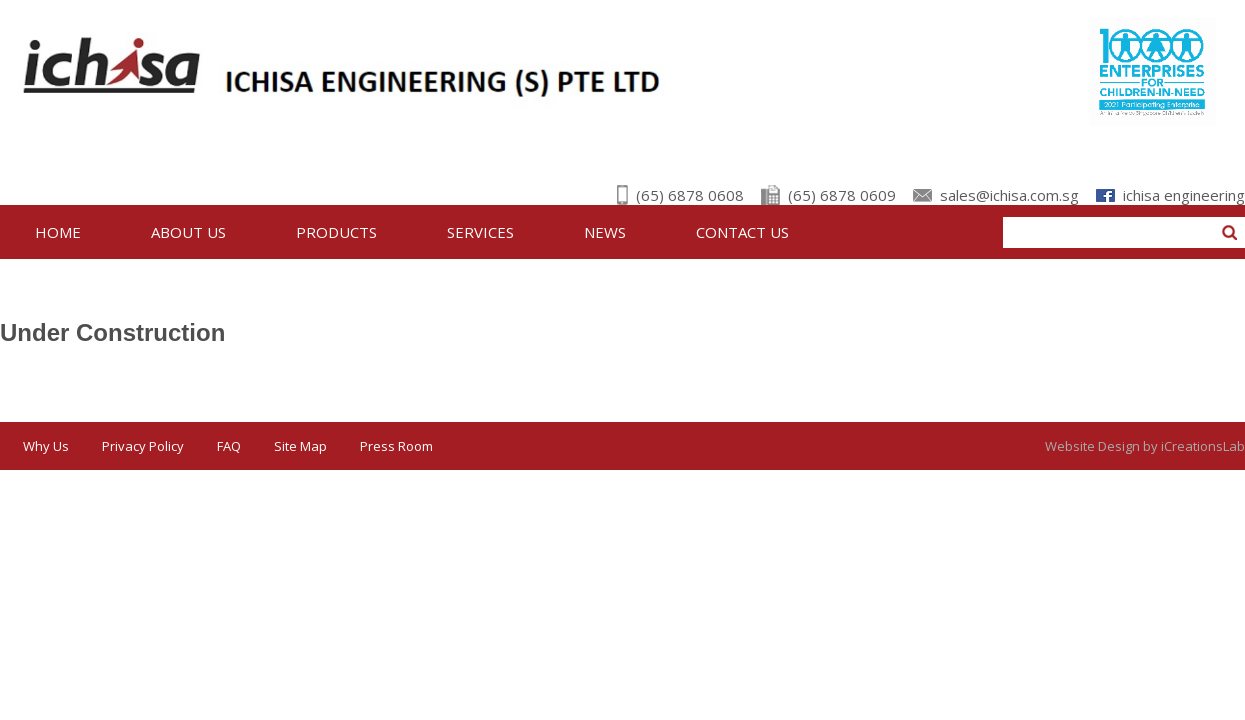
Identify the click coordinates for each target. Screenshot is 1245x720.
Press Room (396, 446)
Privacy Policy (143, 446)
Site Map (300, 446)
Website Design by (1145, 446)
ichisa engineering (1184, 195)
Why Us (46, 446)
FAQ (229, 446)
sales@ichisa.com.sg (1009, 195)
